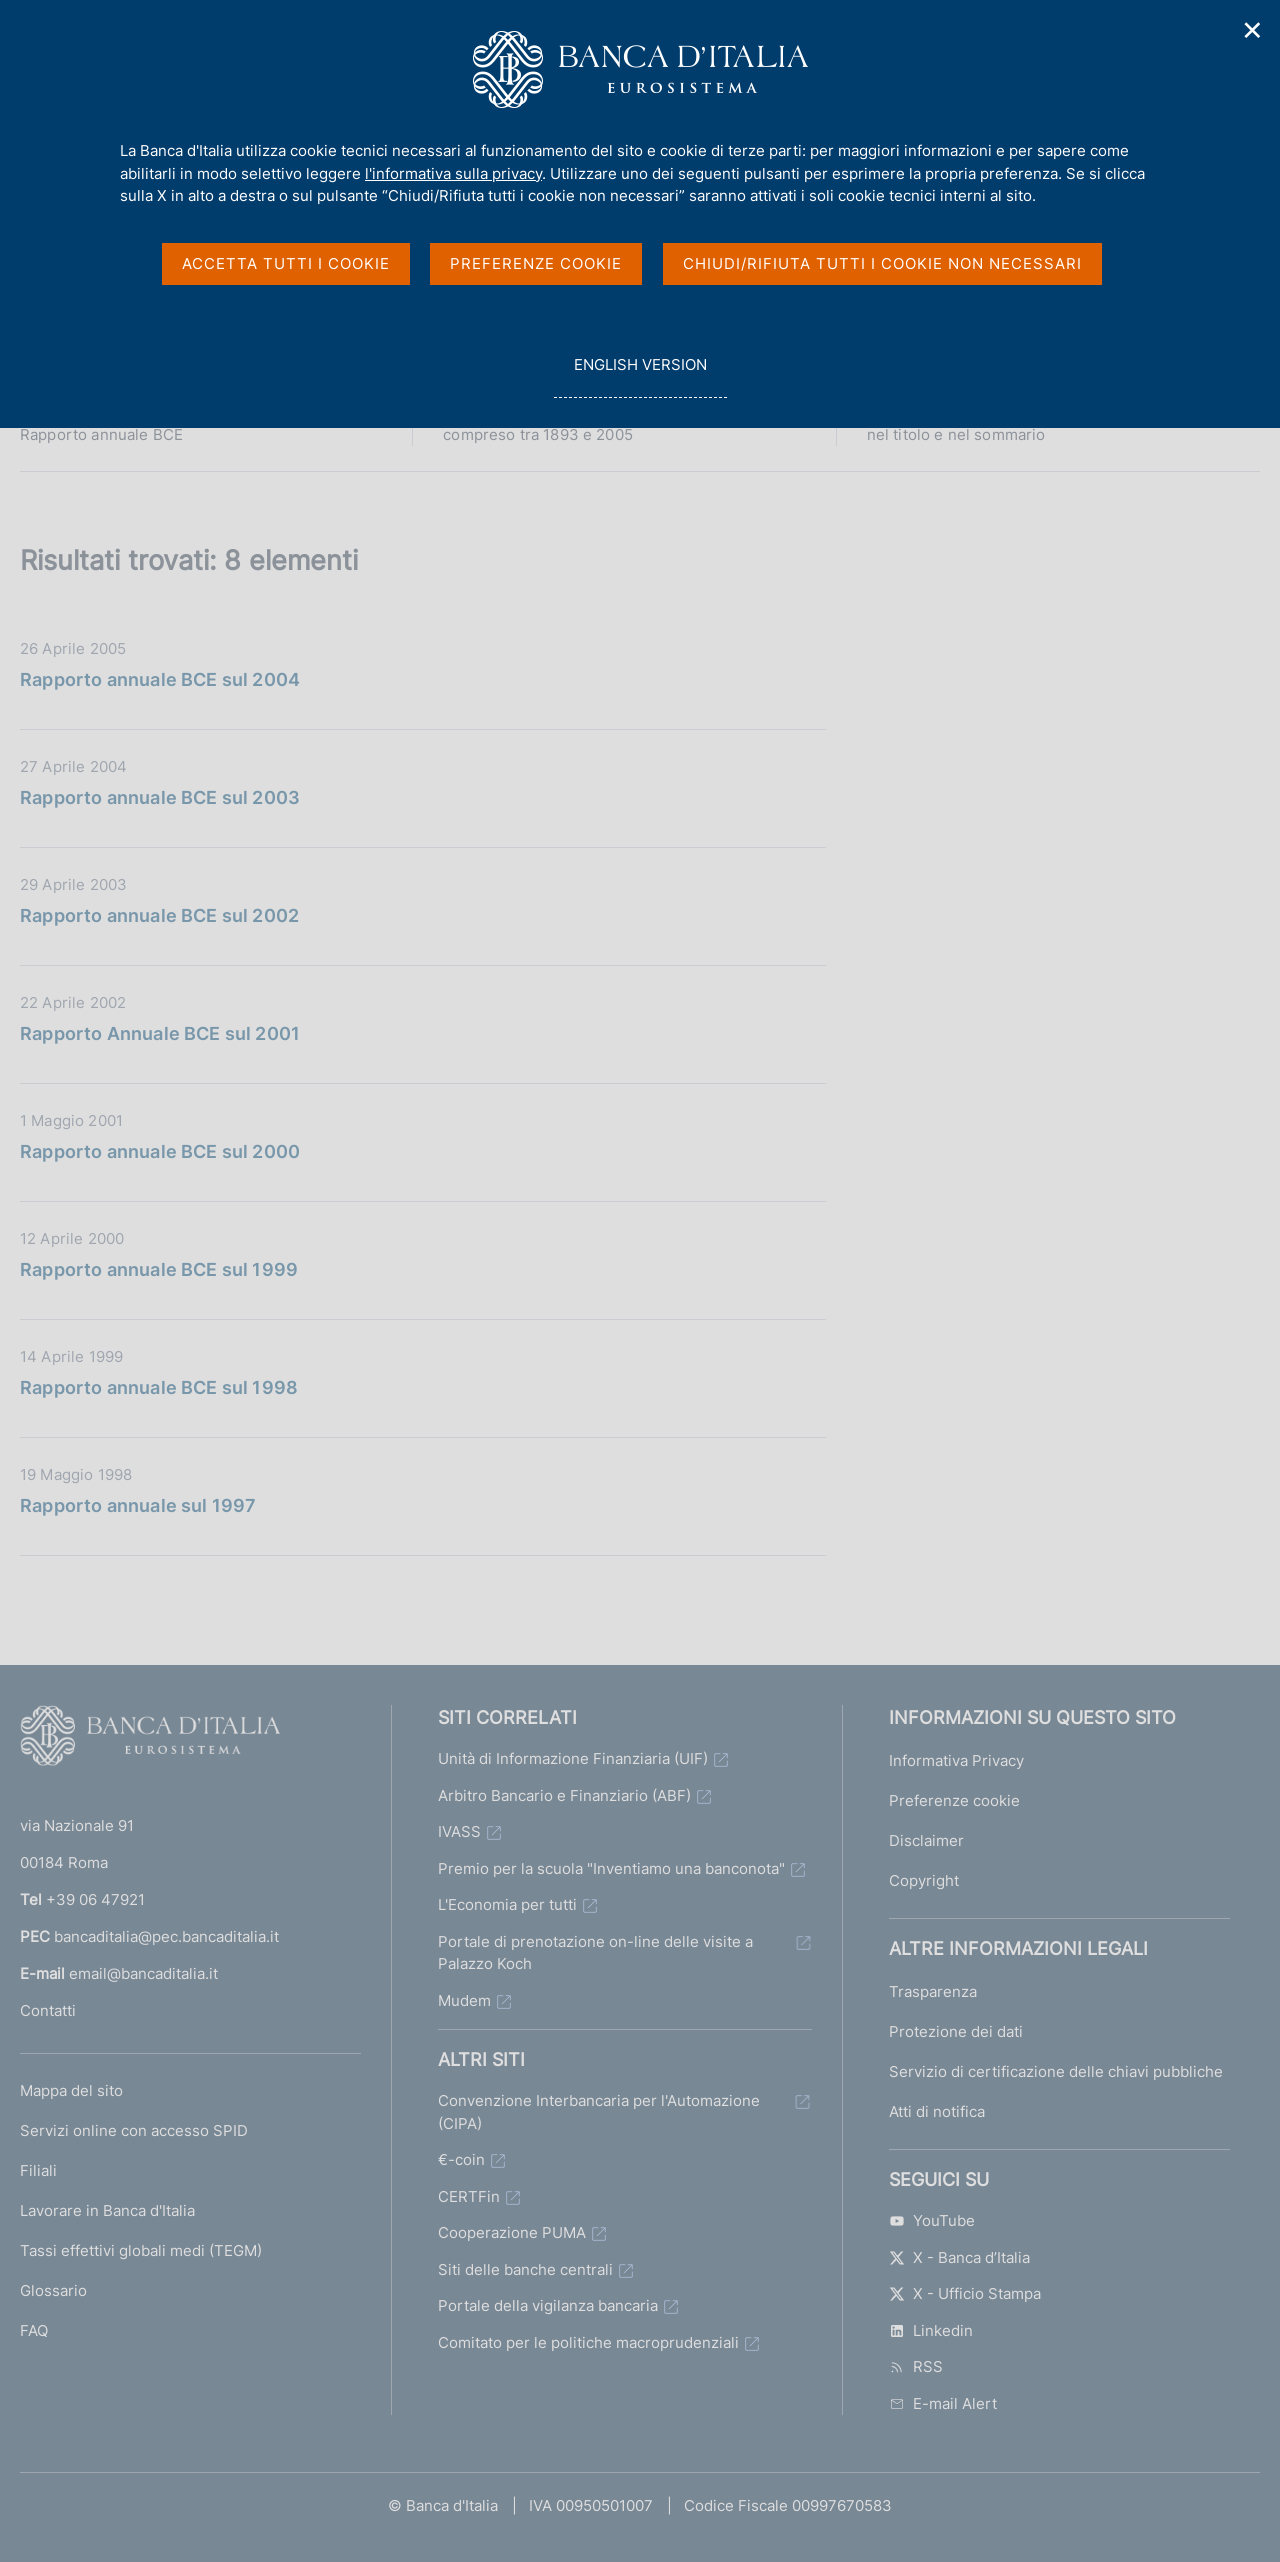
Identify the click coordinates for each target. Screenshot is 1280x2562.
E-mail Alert (943, 2403)
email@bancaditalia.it (143, 1973)
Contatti (48, 2010)
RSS (916, 2366)
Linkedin (931, 2330)
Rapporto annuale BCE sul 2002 (159, 915)
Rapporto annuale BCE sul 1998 (159, 1387)
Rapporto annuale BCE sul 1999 (159, 1269)
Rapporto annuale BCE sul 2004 (160, 679)
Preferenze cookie (954, 1800)
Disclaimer (926, 1840)
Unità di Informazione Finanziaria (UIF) (573, 1758)
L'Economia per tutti (507, 1904)
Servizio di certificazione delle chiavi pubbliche (1056, 2071)
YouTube (932, 2220)
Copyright (924, 1880)
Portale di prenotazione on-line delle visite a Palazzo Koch (595, 1953)
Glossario (53, 2290)
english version (640, 375)
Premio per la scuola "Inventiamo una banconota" (611, 1868)
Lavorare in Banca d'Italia (107, 2210)
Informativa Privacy (956, 1760)
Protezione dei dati (956, 2031)
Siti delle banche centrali (525, 2269)
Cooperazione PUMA (512, 2232)
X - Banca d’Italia (959, 2257)
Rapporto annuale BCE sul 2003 (160, 797)
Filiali (38, 2170)
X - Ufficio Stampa (965, 2293)
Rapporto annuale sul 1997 (138, 1505)
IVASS (459, 1831)
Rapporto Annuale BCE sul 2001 (160, 1033)
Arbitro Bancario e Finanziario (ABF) (564, 1795)
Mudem (464, 2000)
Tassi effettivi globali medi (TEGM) (141, 2250)
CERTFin (469, 2196)
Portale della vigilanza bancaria (548, 2305)
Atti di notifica (937, 2111)
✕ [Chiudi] (1253, 30)
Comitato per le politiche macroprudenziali (588, 2342)
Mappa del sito (71, 2090)
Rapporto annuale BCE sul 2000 (160, 1151)
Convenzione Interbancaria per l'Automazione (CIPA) (599, 2112)
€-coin (461, 2159)
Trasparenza (933, 1991)
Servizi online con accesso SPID (134, 2130)
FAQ (34, 2330)
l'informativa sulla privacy (453, 173)
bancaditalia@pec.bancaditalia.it (166, 1936)
